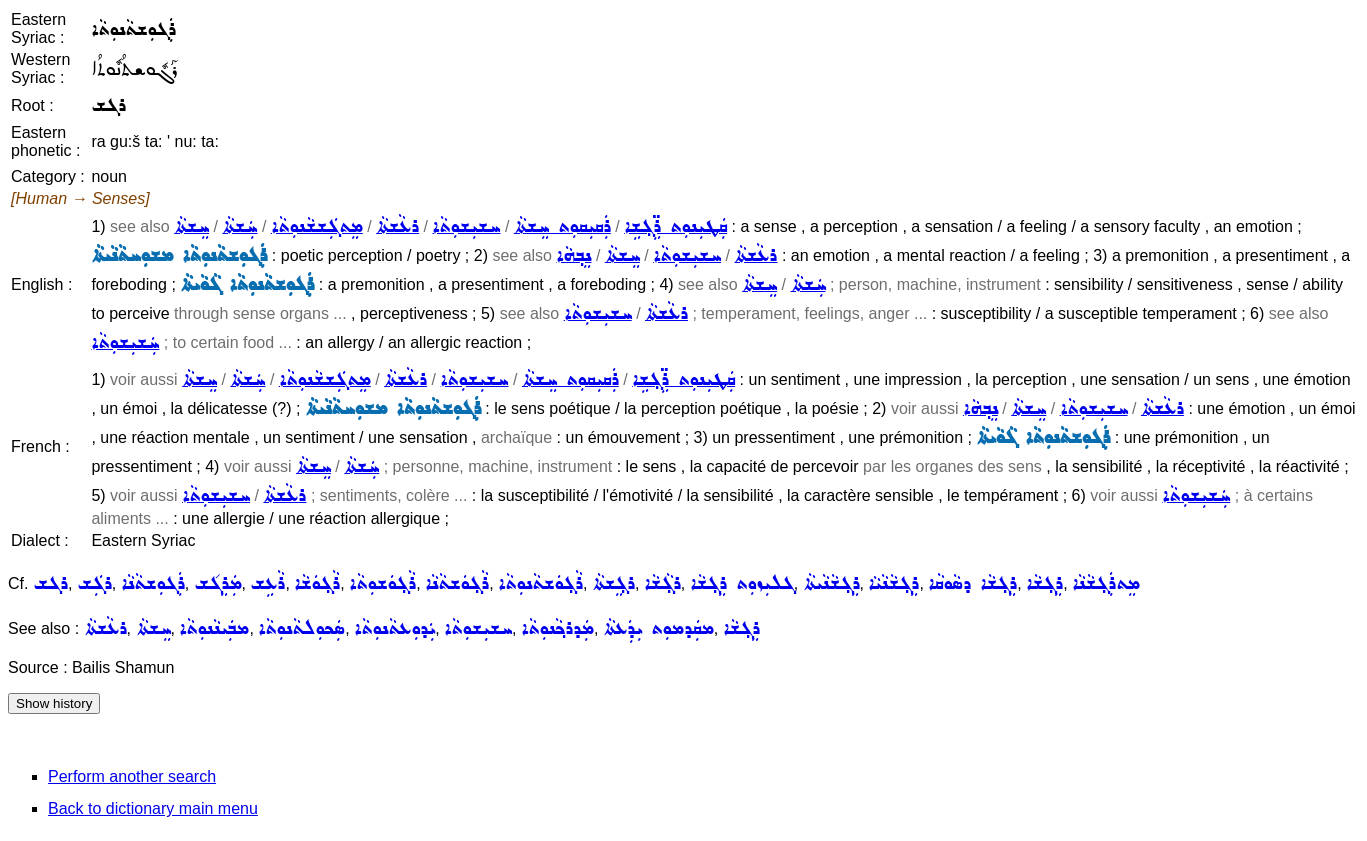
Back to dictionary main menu (153, 808)
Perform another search (132, 776)
